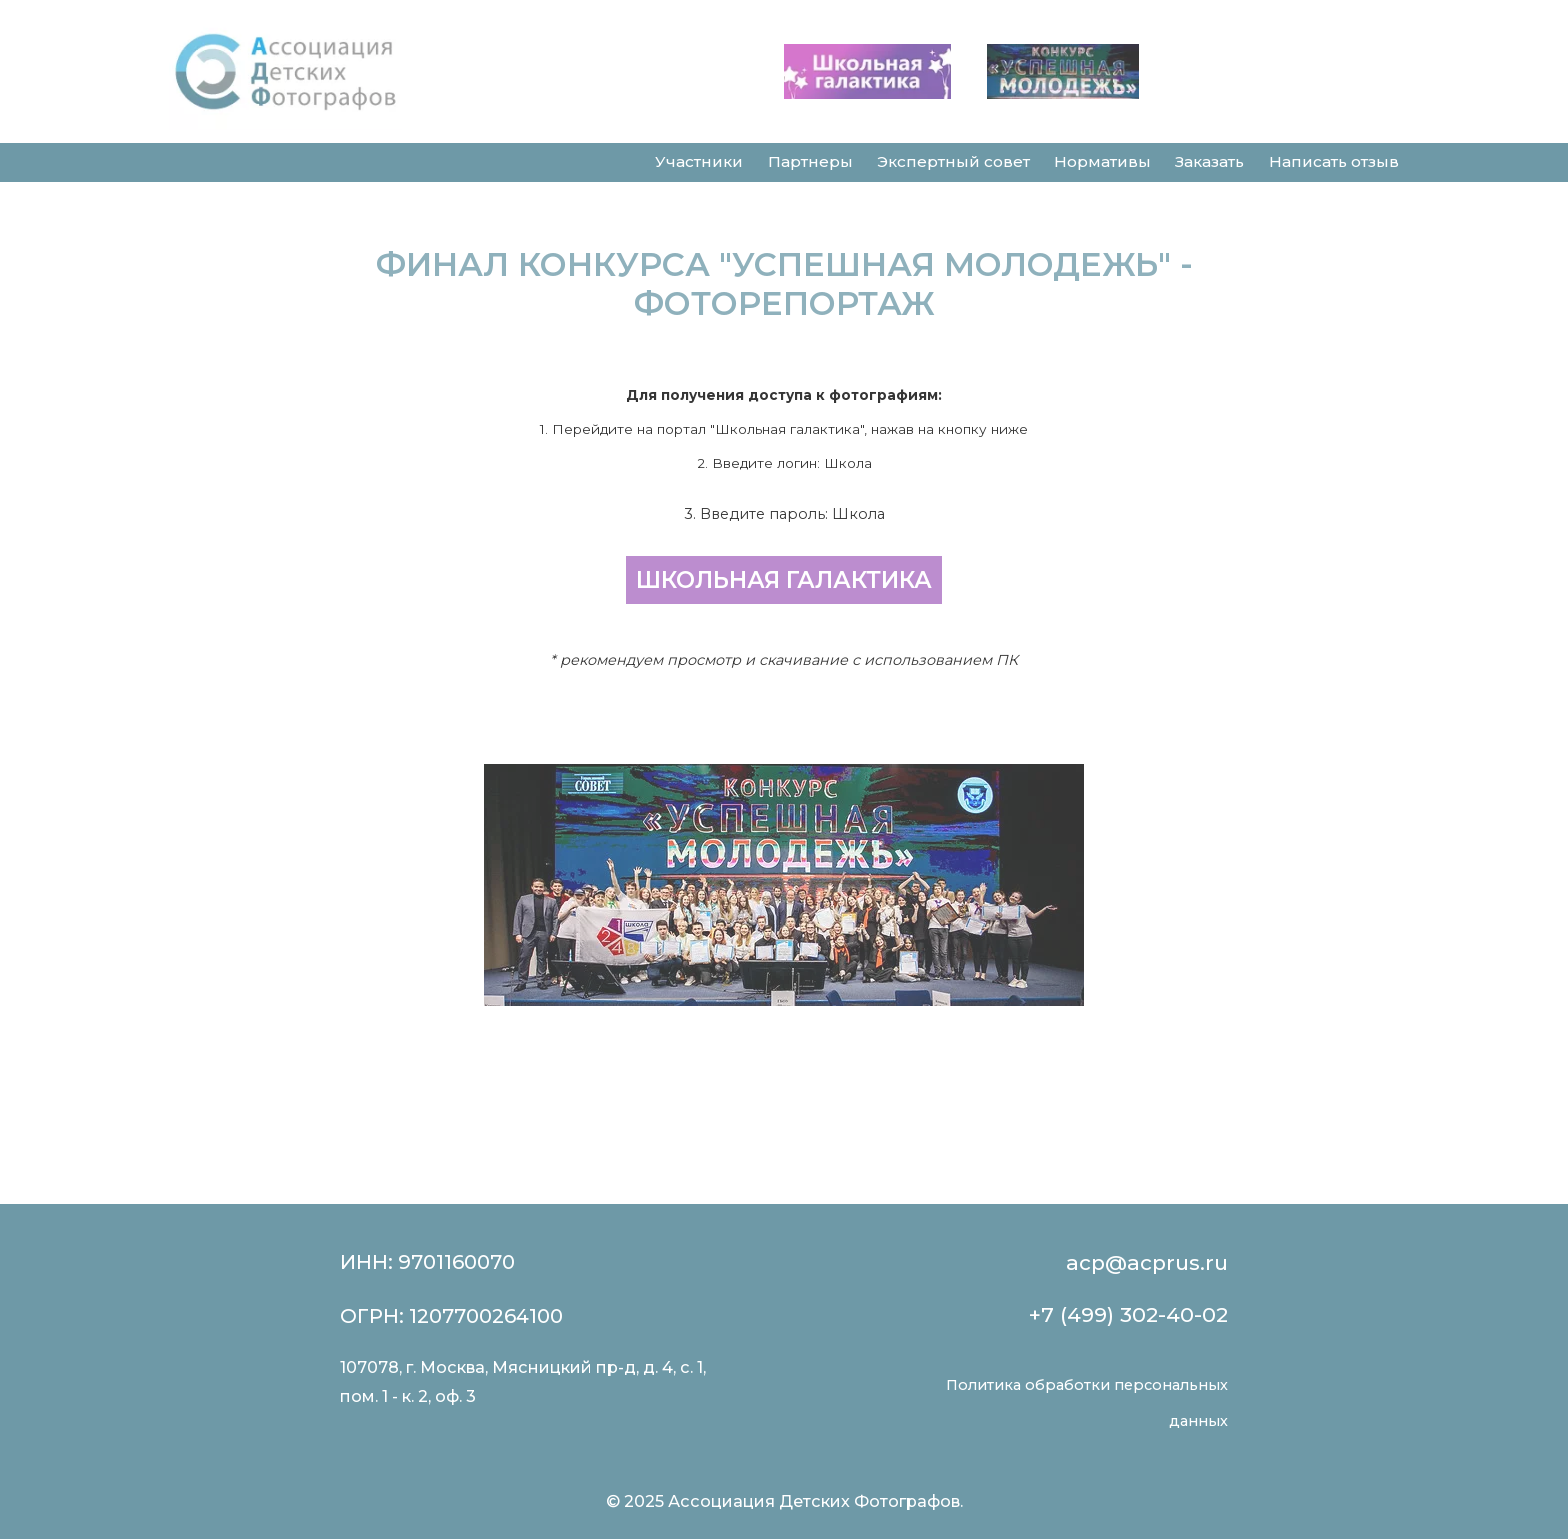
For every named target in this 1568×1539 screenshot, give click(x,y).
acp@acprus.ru (1147, 1262)
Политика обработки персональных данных (1087, 1403)
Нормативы (1102, 161)
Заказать (1209, 161)
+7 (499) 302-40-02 (1128, 1314)
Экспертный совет (953, 161)
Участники (699, 161)
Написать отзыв (1334, 161)
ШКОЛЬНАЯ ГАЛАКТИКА (784, 580)
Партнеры (810, 161)
